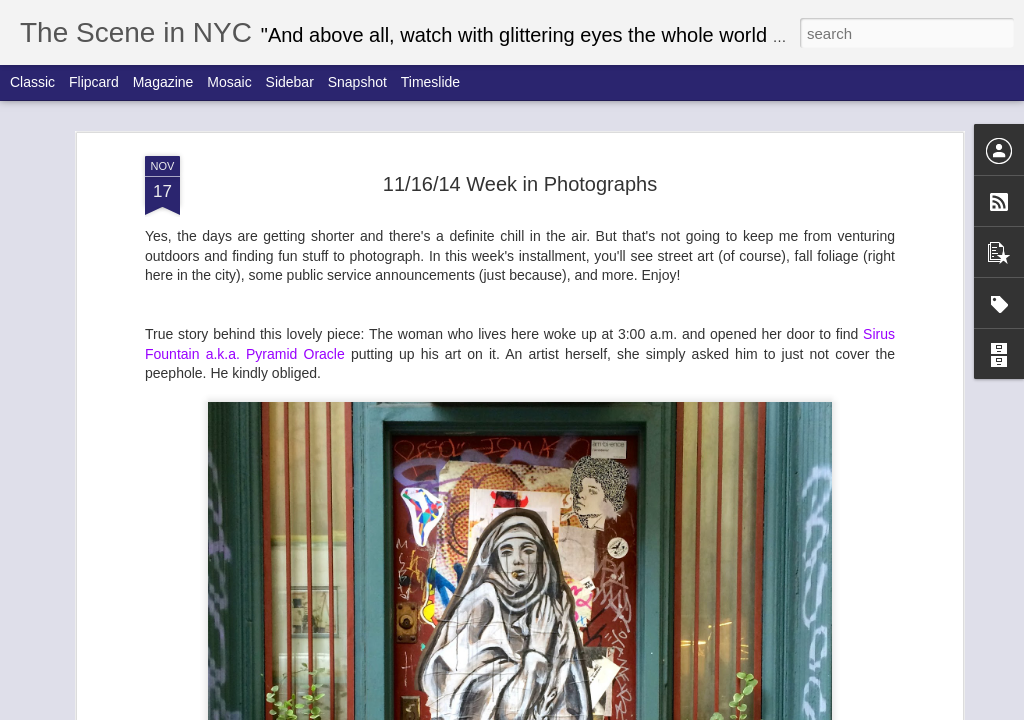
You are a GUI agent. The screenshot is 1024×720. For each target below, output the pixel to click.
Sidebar (290, 82)
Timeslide (430, 82)
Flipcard (94, 82)
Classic (32, 82)
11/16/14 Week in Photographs (520, 184)
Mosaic (229, 82)
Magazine (163, 82)
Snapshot (357, 82)
